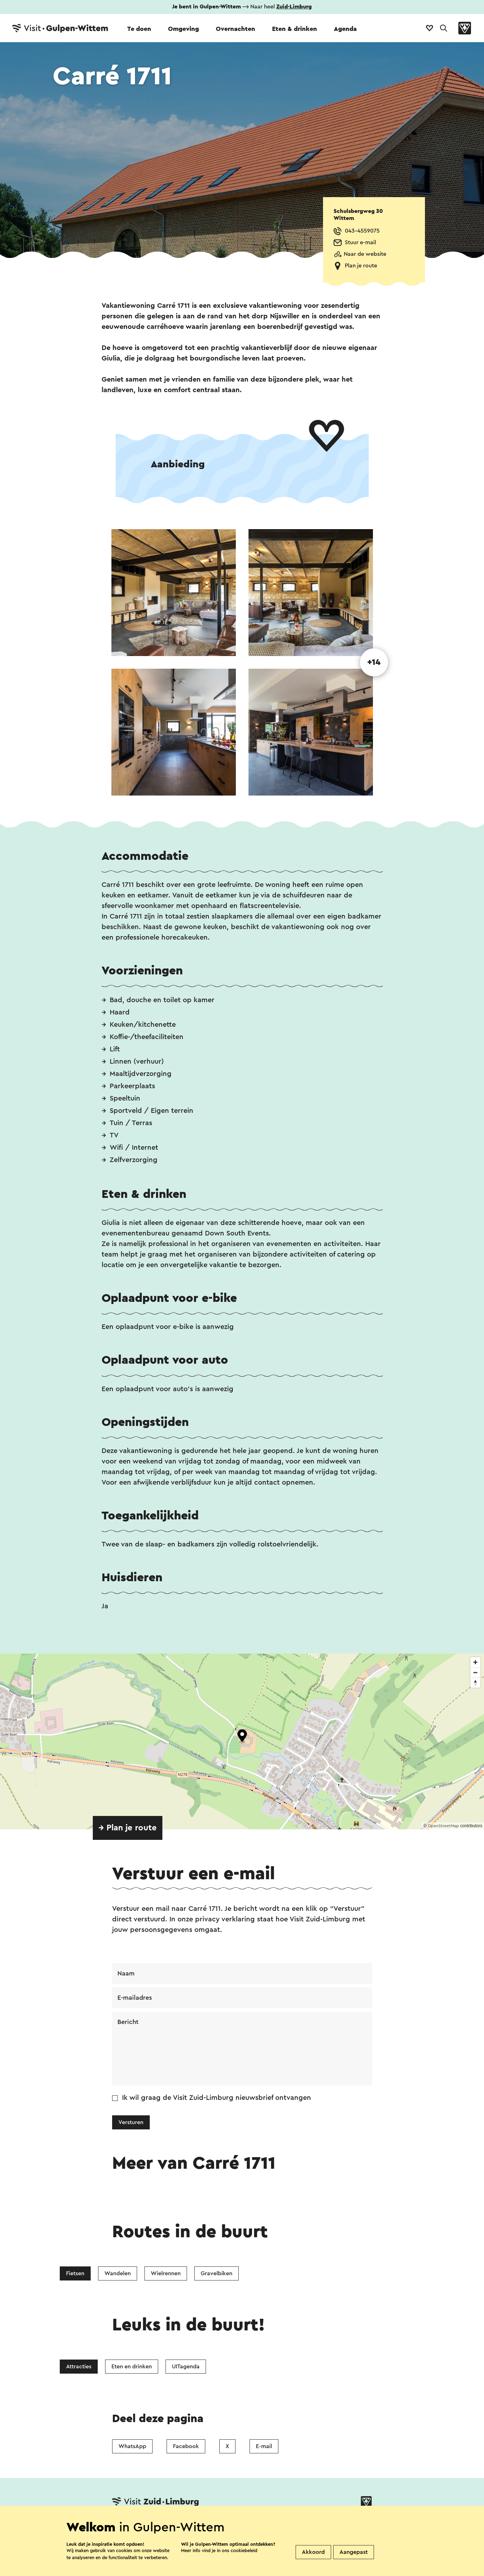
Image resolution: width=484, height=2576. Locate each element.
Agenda (345, 29)
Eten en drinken (131, 2366)
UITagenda (186, 2366)
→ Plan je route (127, 1828)
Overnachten (235, 29)
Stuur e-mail (360, 242)
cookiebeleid (244, 2550)
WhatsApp (132, 2446)
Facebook (186, 2446)
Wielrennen (166, 2273)
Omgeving (183, 29)
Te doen (139, 29)
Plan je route (361, 265)
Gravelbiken (216, 2273)
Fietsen (75, 2273)
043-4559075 (362, 231)
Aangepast (354, 2552)
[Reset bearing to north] (475, 1683)
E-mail (264, 2446)
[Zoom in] (475, 1662)
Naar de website (365, 254)
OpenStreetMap (443, 1826)
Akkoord (313, 2552)
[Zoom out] (475, 1672)
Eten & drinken (294, 29)
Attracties (78, 2366)
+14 (373, 662)
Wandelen (117, 2273)
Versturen (130, 2122)
